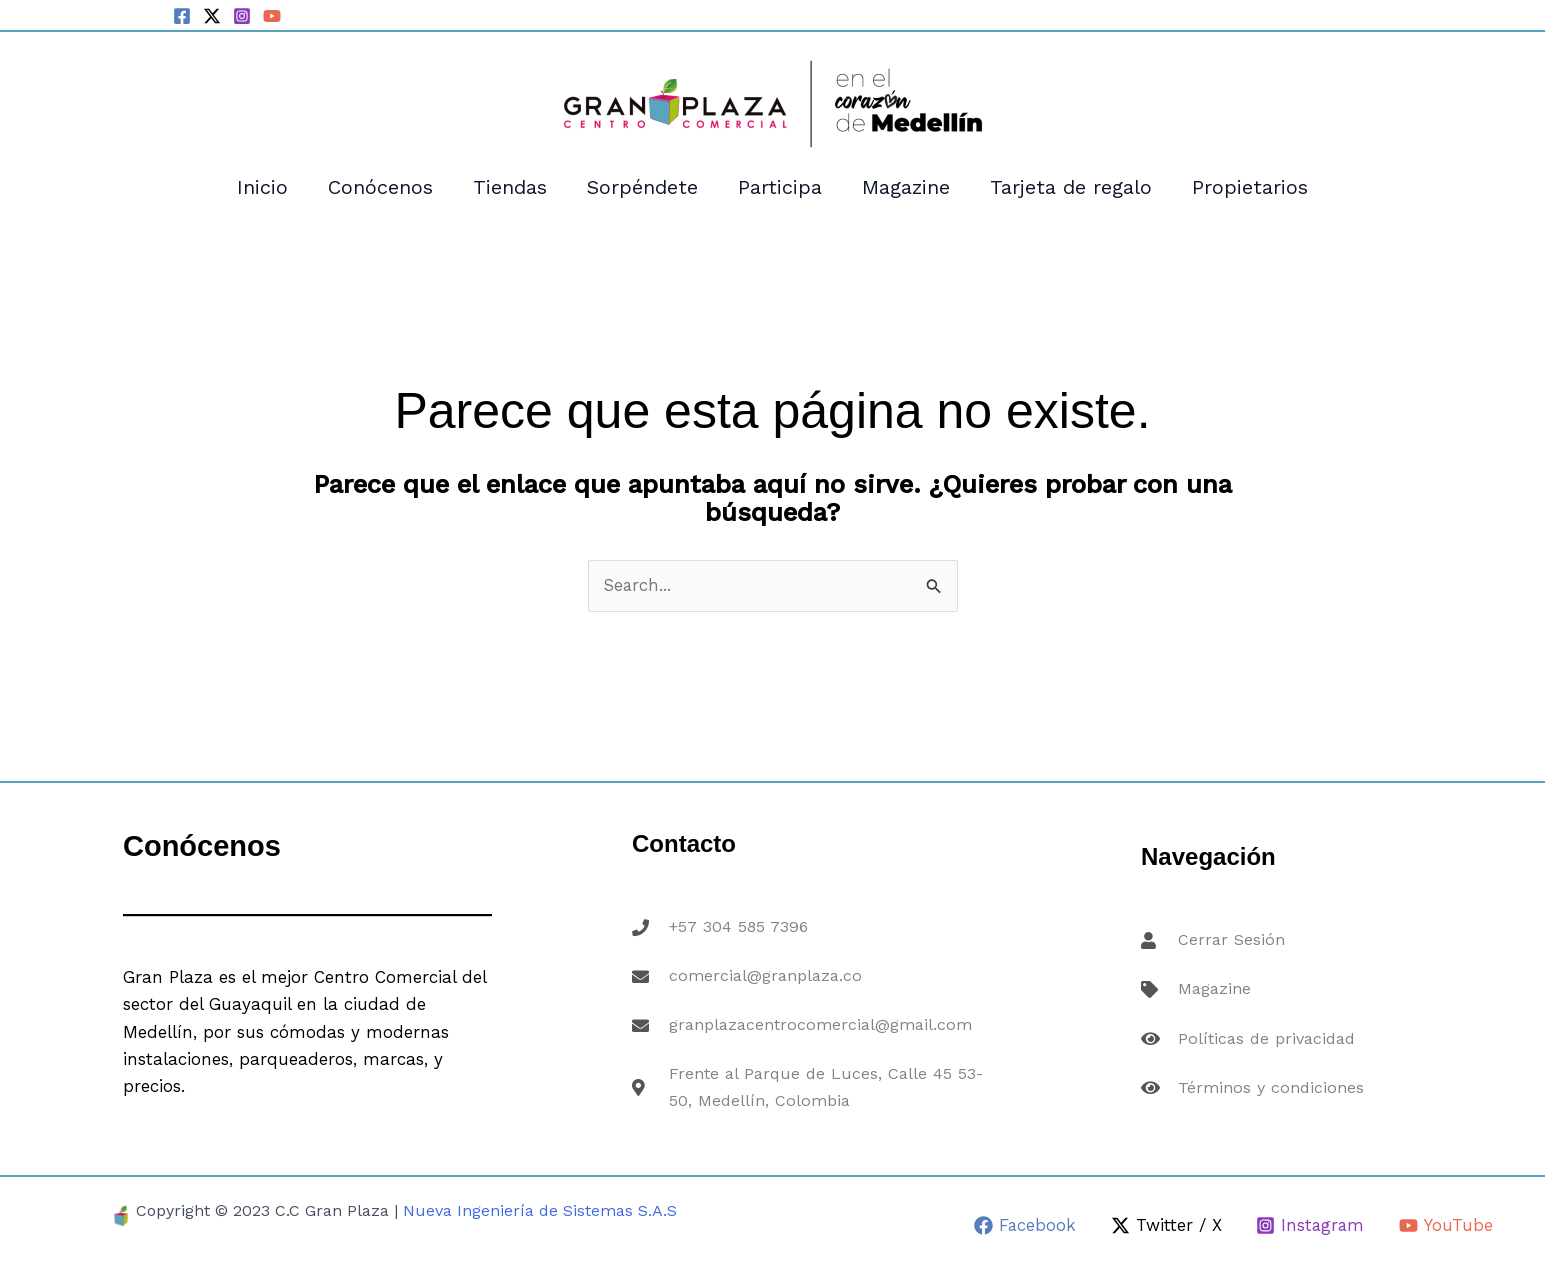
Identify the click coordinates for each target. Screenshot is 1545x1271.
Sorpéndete (642, 187)
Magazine (906, 187)
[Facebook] (182, 16)
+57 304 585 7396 (739, 934)
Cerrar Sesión (1229, 948)
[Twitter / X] (212, 16)
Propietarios (1250, 187)
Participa (780, 187)
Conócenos (380, 187)
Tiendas (510, 187)
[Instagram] (242, 16)
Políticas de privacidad (1267, 1036)
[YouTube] (272, 16)
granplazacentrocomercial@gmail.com (824, 1023)
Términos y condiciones (1270, 1080)
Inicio (262, 187)
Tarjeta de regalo (1071, 187)
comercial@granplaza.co (766, 978)
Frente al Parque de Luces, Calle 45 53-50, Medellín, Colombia (829, 1080)
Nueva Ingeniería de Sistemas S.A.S (540, 1210)
